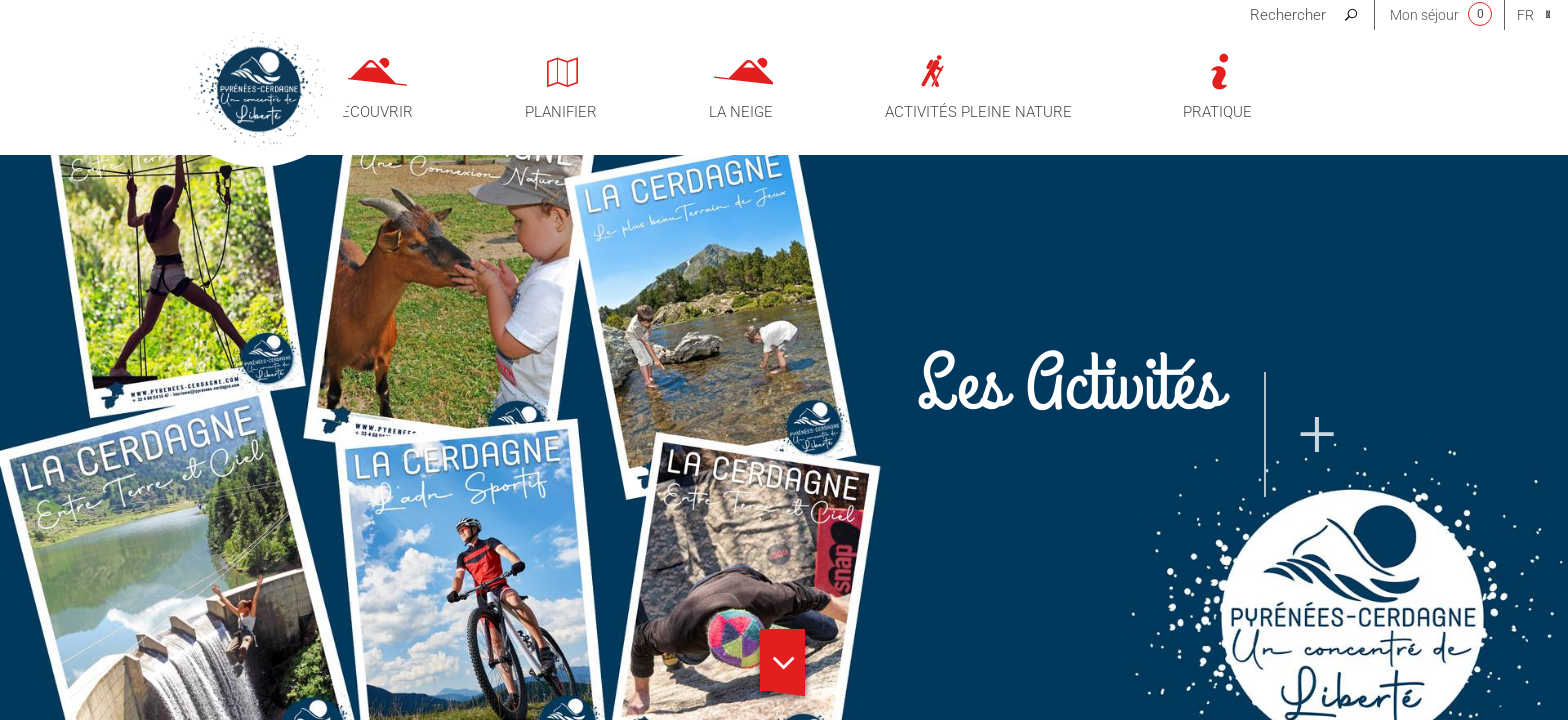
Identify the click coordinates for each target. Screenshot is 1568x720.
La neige (741, 112)
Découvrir (372, 112)
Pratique (1217, 112)
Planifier (561, 112)
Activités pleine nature (978, 112)
